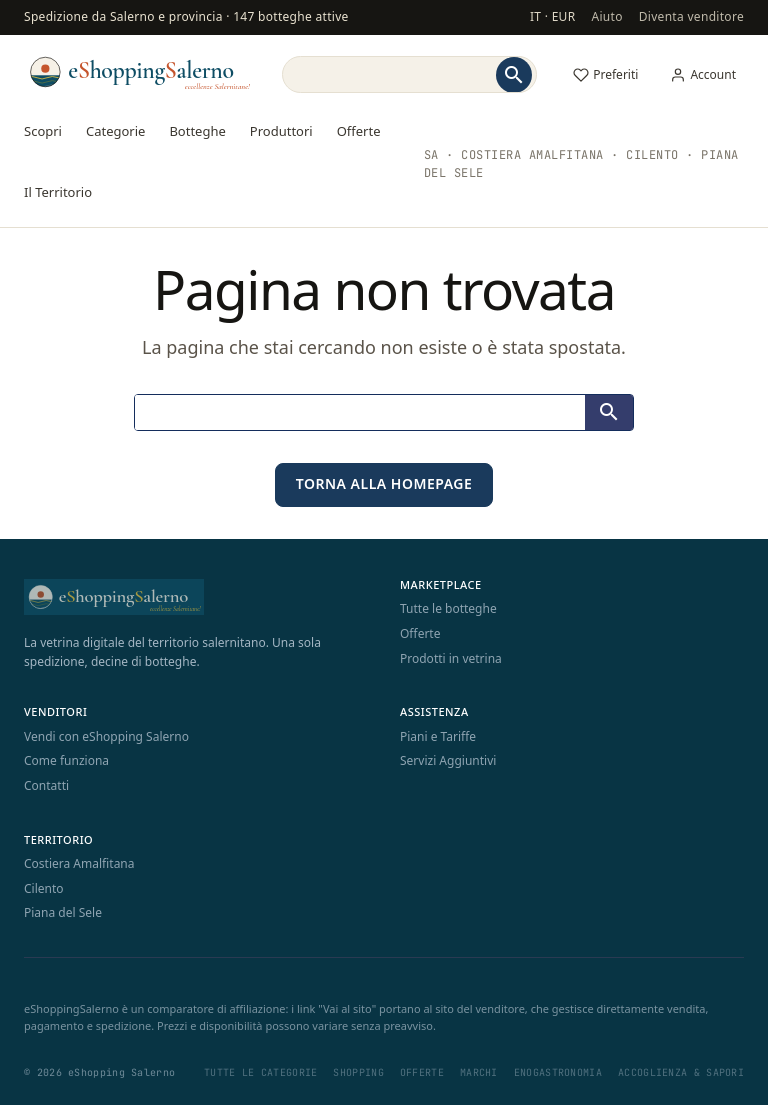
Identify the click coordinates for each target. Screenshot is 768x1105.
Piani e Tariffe (438, 736)
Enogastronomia (558, 1072)
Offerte (359, 131)
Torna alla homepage (384, 483)
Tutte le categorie (260, 1072)
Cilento (44, 888)
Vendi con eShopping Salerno (106, 736)
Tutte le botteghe (448, 608)
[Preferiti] (605, 75)
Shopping (358, 1072)
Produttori (281, 131)
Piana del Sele (63, 912)
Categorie (115, 131)
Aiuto (606, 16)
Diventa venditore (691, 16)
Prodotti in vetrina (451, 658)
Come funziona (66, 760)
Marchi (479, 1072)
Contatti (46, 785)
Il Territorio (58, 192)
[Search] (387, 74)
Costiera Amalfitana (79, 863)
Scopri (43, 131)
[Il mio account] (703, 75)
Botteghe (197, 131)
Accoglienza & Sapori (681, 1072)
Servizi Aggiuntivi (448, 760)
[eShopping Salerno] (139, 72)
